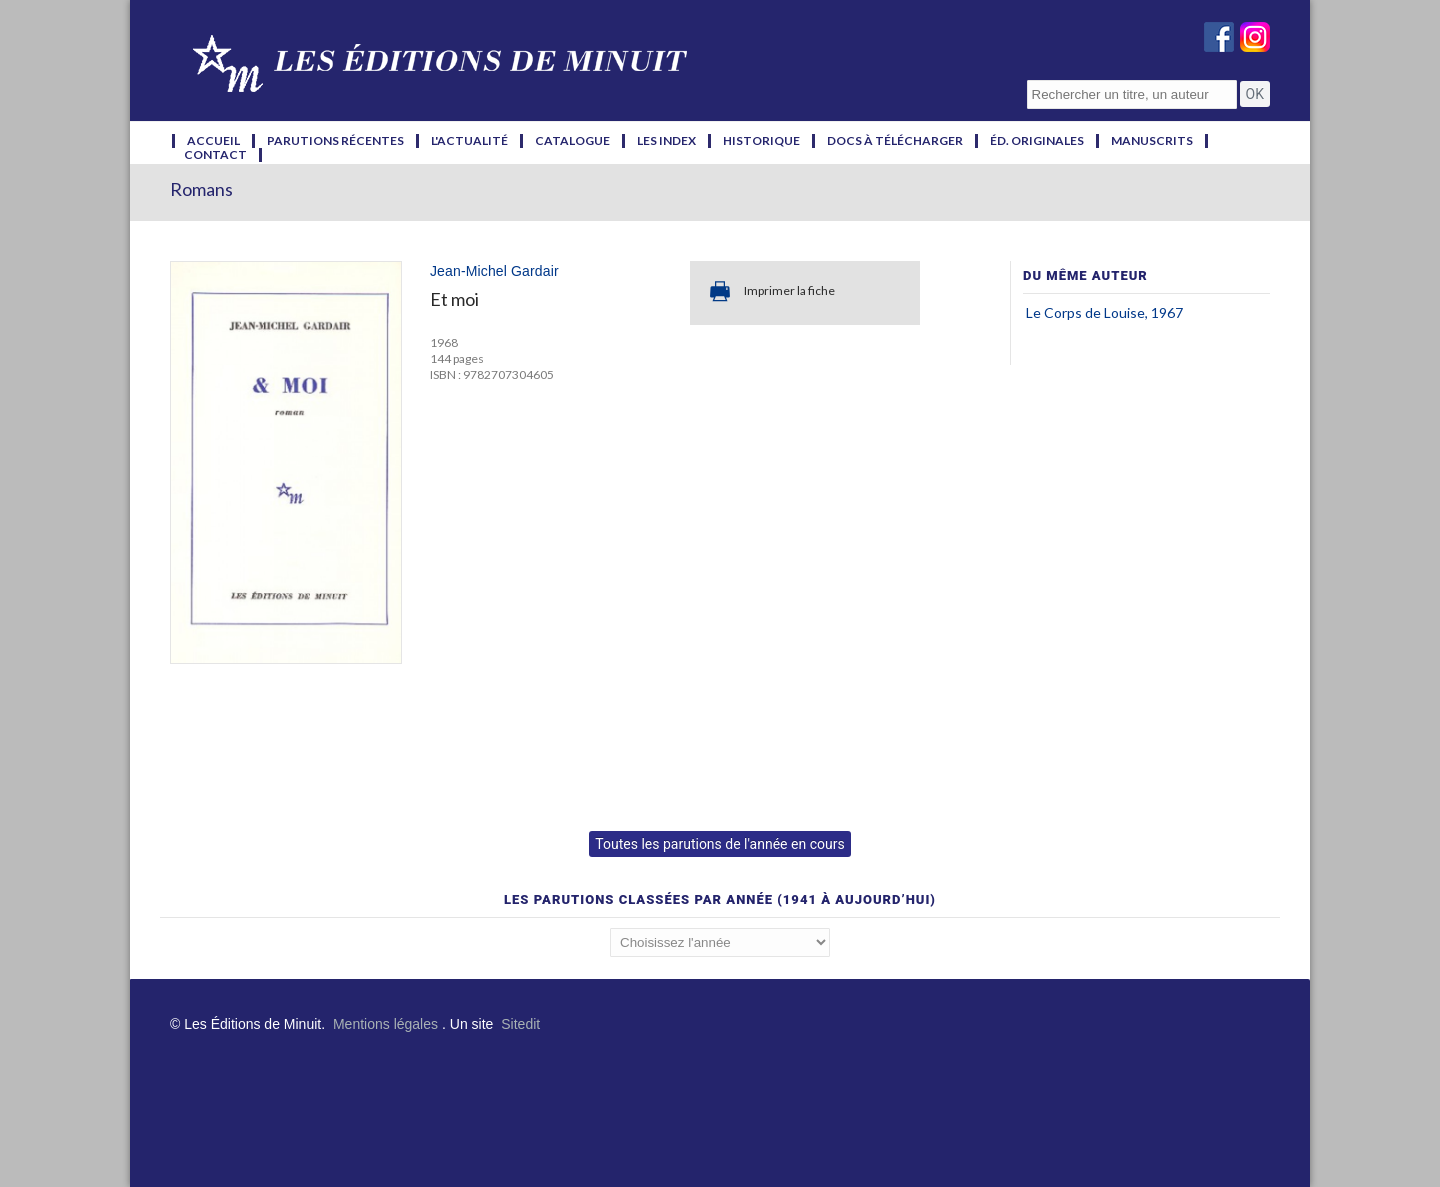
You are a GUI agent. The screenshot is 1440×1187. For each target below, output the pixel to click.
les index (666, 141)
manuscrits (1152, 141)
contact (215, 155)
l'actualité (469, 141)
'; (720, 942)
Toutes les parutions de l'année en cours (719, 844)
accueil (213, 141)
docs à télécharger (895, 141)
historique (761, 141)
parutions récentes (335, 141)
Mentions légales (385, 1024)
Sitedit (520, 1024)
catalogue (572, 141)
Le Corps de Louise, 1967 (1104, 312)
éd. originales (1037, 141)
